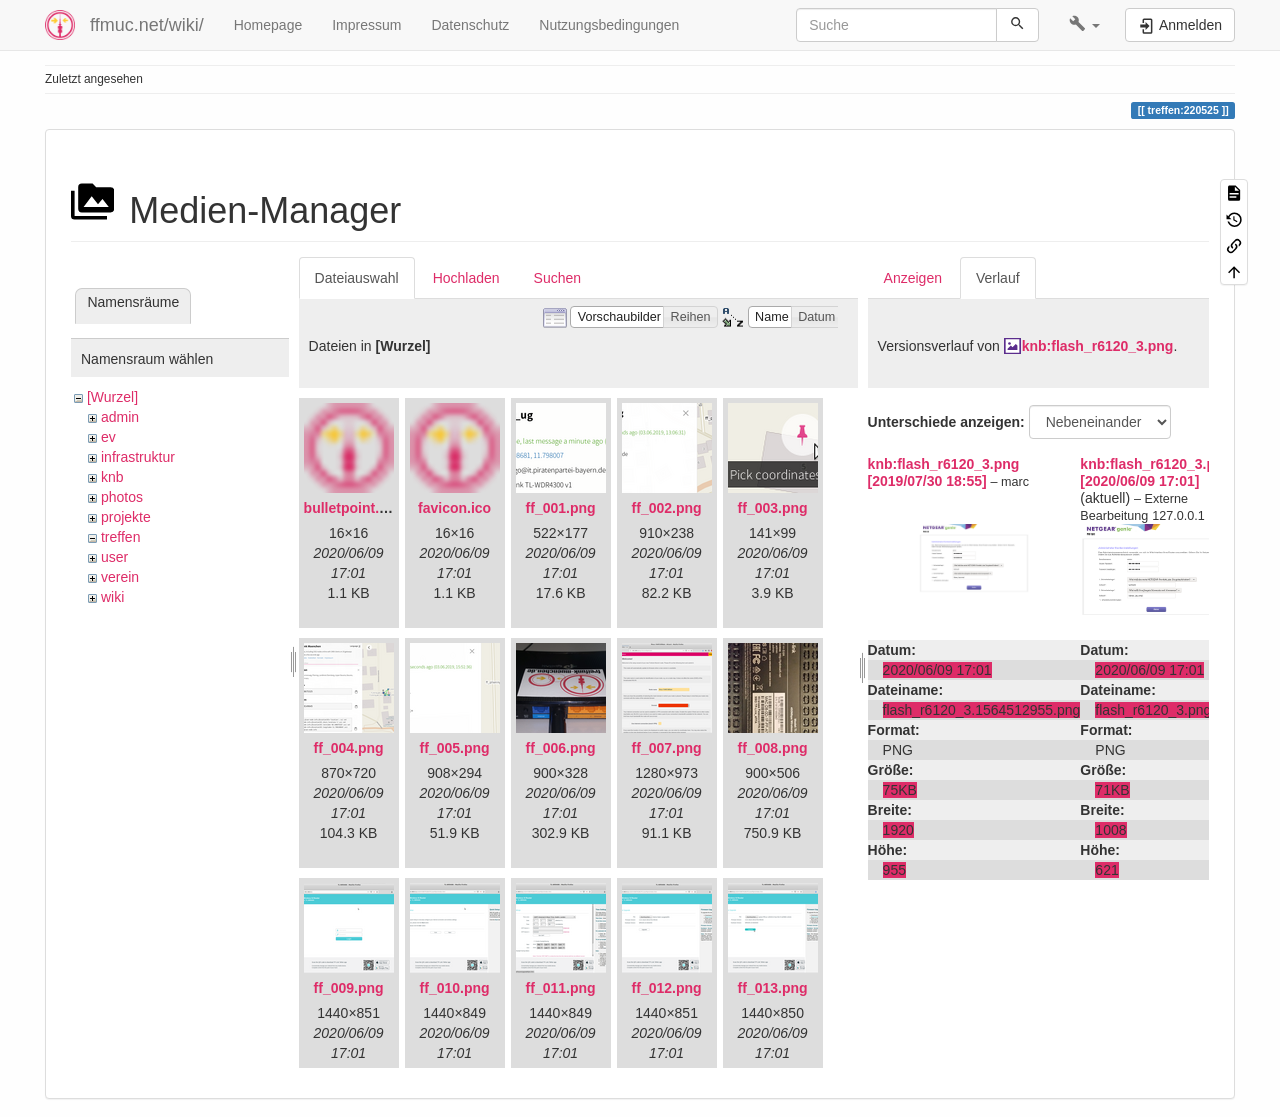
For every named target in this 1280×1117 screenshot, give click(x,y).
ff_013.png (773, 988)
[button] (1084, 25)
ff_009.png (349, 988)
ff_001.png (561, 508)
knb (112, 477)
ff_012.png (667, 988)
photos (122, 497)
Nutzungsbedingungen (609, 25)
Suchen (557, 278)
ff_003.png (773, 508)
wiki (112, 597)
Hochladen (466, 278)
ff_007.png (667, 748)
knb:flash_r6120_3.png (1098, 346)
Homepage (268, 25)
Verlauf (998, 278)
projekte (126, 517)
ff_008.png (773, 748)
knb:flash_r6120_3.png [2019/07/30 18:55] (944, 472)
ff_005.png (455, 748)
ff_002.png (667, 508)
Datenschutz (470, 25)
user (114, 557)
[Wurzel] (112, 397)
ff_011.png (561, 988)
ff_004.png (349, 748)
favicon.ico (454, 508)
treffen (120, 537)
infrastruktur (138, 457)
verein (120, 577)
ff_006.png (561, 748)
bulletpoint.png (354, 508)
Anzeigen (913, 278)
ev (108, 437)
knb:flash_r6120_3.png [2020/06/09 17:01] (1156, 472)
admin (120, 417)
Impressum (366, 25)
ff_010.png (455, 988)
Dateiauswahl (357, 278)
